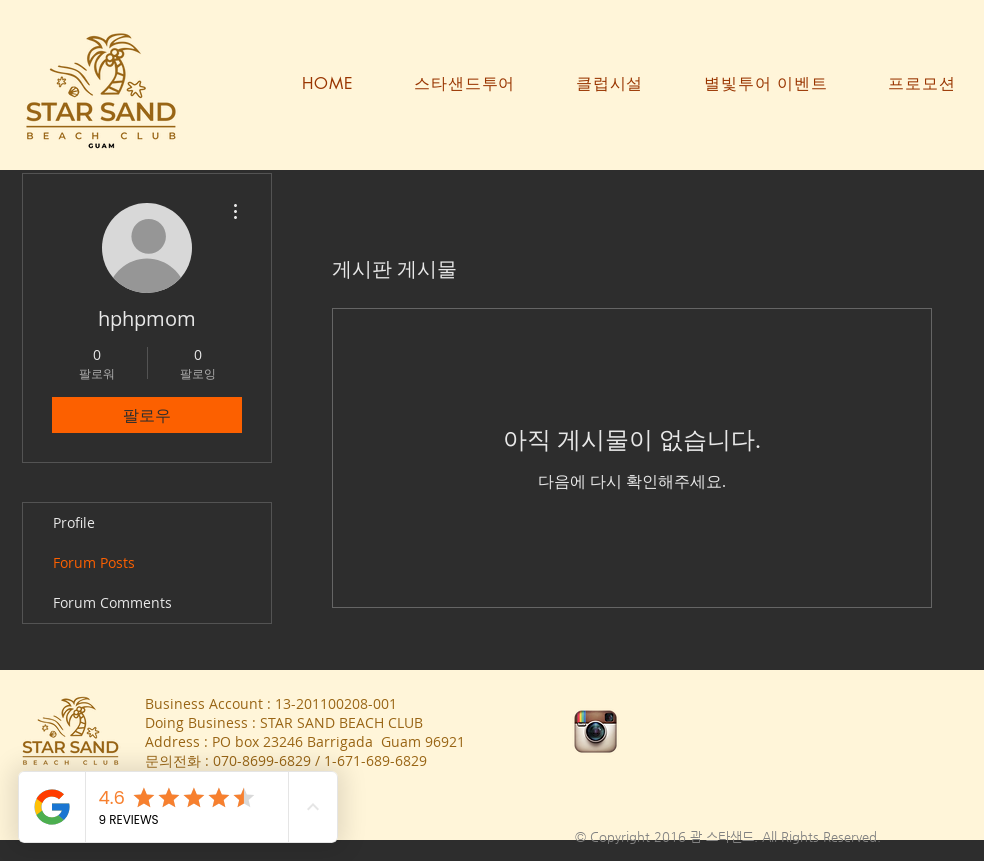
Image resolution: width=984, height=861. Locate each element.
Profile (74, 522)
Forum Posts (94, 562)
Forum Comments (112, 602)
